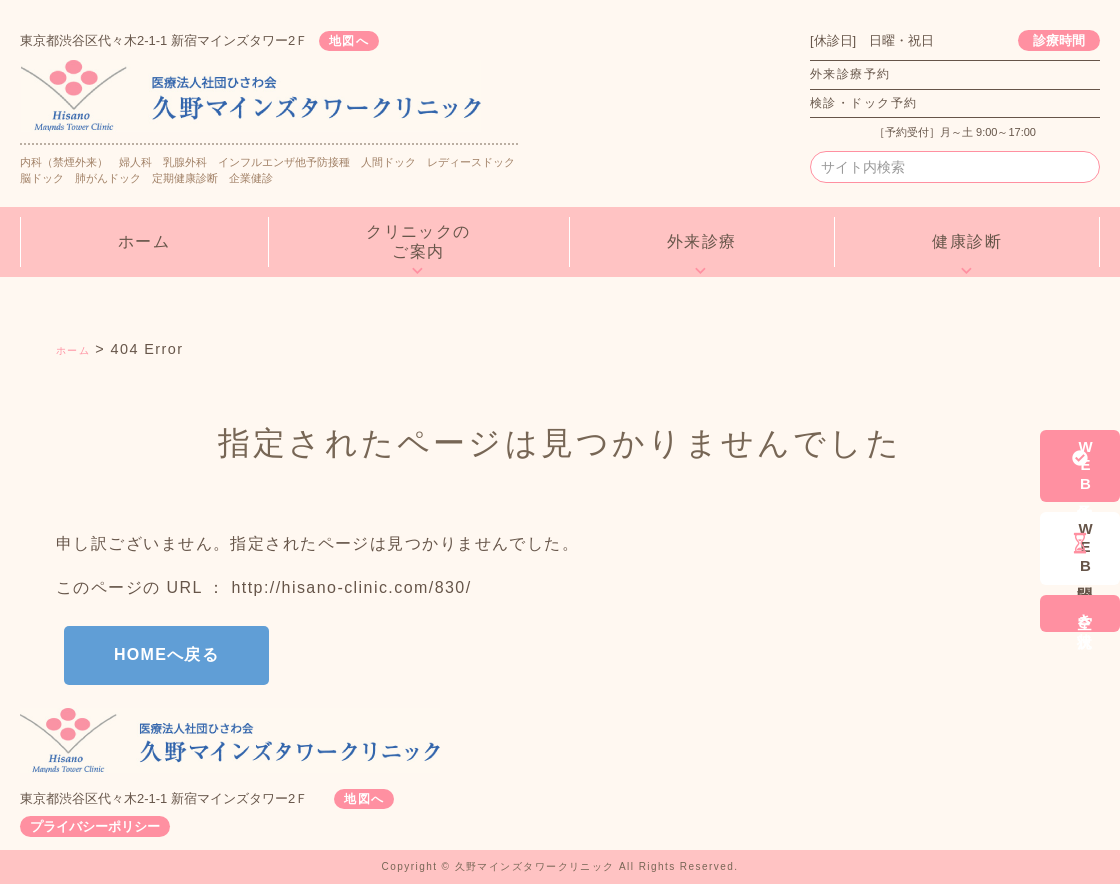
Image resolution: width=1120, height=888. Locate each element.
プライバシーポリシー (95, 830)
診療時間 (1059, 40)
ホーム (144, 241)
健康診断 (967, 241)
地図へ (361, 40)
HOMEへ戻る (184, 656)
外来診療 (702, 241)
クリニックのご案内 (418, 241)
